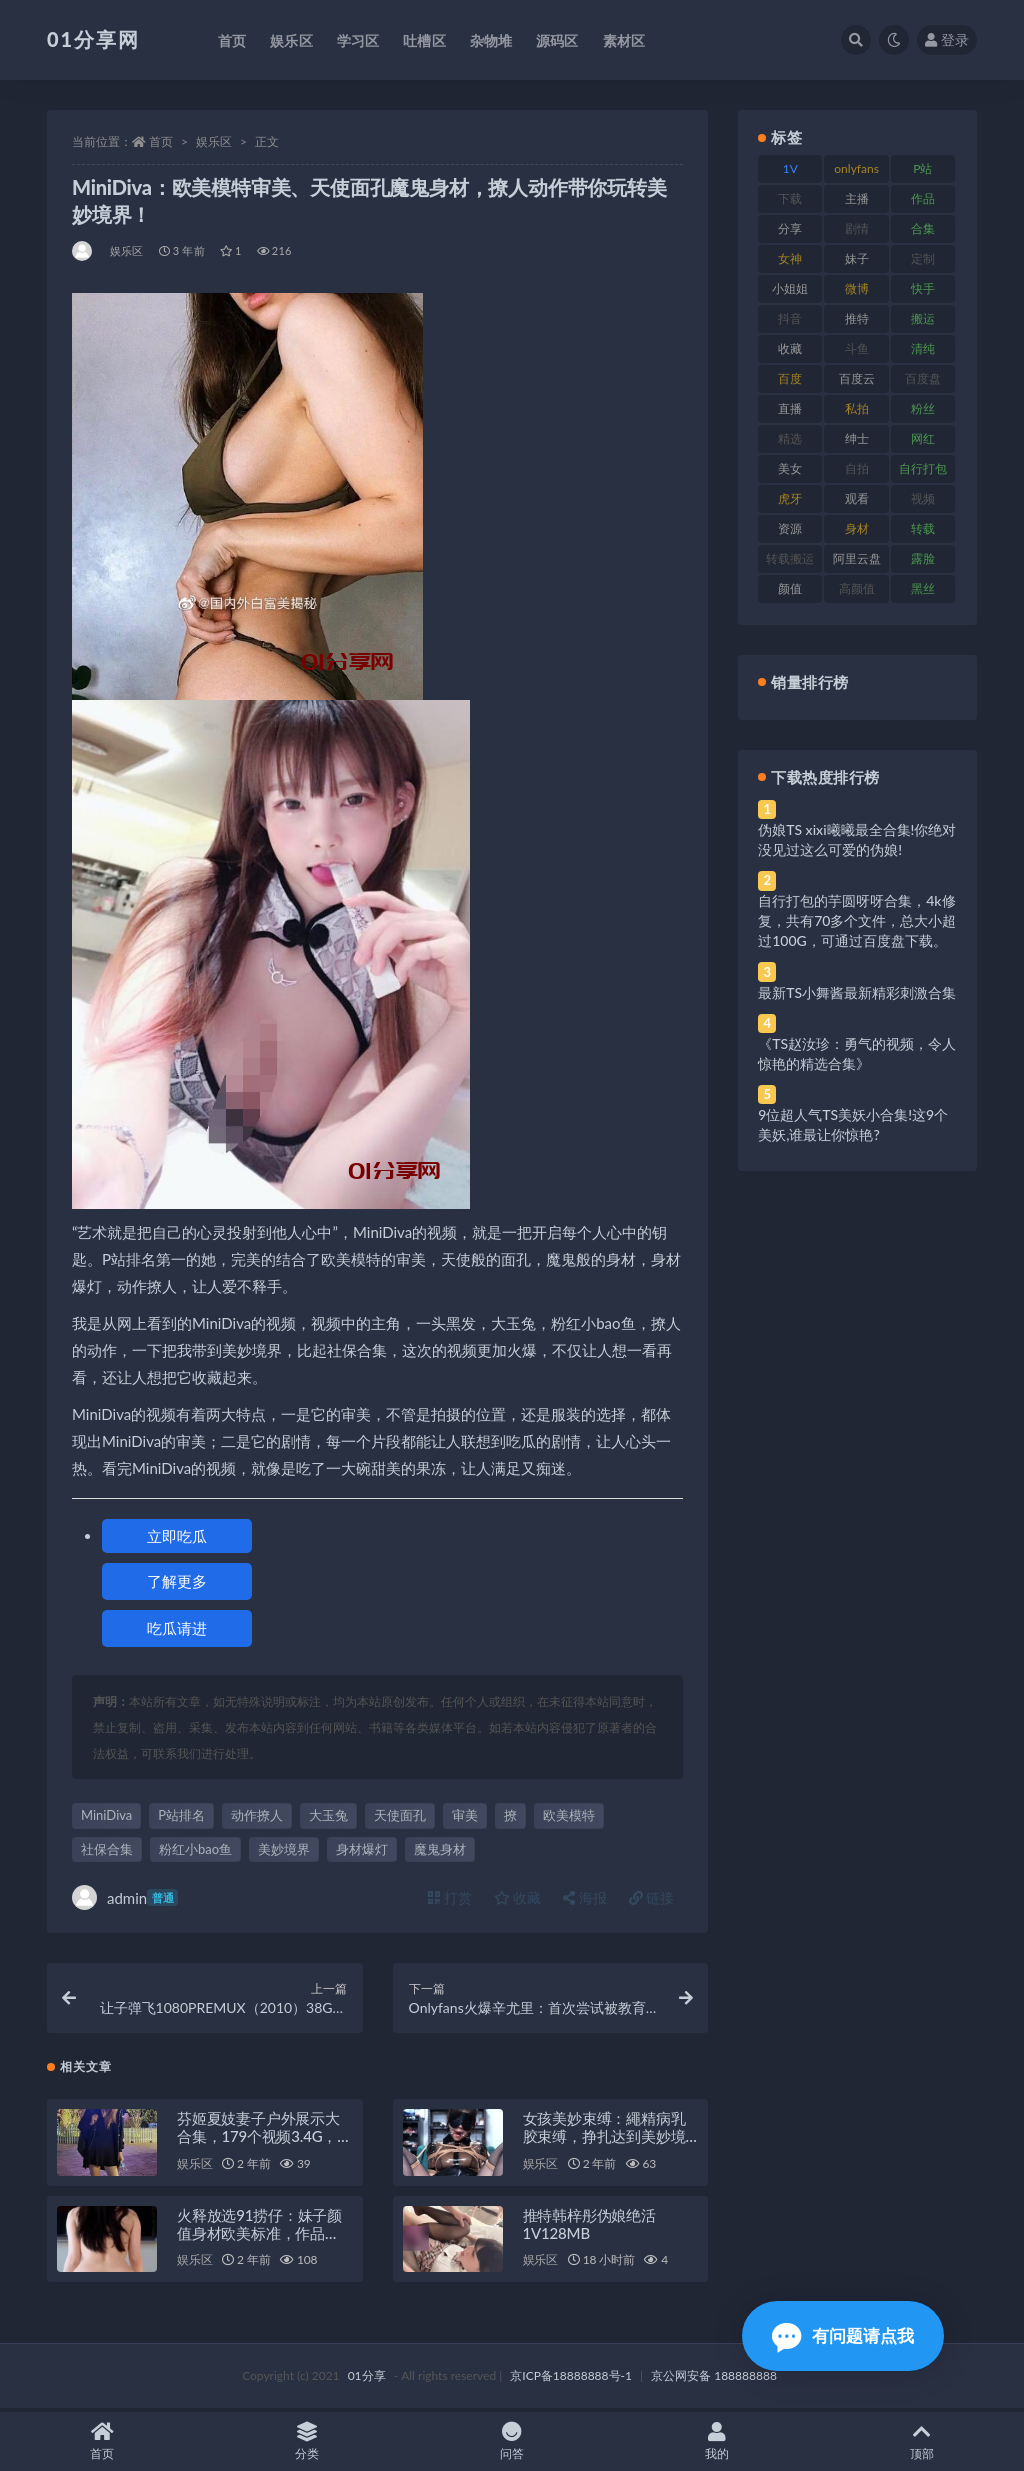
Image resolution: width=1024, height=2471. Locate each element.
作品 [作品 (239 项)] (923, 198)
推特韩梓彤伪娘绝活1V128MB (589, 2227)
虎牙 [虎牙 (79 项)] (790, 498)
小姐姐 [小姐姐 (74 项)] (790, 288)
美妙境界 (284, 1849)
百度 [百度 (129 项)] (790, 378)
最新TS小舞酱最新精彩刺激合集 (857, 992)
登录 (947, 39)
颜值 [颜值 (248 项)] (790, 588)
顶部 (921, 2441)
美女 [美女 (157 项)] (790, 468)
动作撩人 (257, 1815)
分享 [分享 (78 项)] (790, 228)
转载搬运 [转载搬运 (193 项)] (790, 558)
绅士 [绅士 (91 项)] (857, 438)
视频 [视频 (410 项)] (923, 498)
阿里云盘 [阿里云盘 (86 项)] (857, 558)
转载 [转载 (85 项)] (923, 528)
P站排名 (181, 1815)
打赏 (450, 1897)
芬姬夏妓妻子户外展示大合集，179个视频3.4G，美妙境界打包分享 (264, 2139)
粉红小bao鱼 (195, 1849)
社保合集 (107, 1849)
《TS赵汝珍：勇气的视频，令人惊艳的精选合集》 (857, 1053)
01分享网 (93, 39)
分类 (307, 2441)
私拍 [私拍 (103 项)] (857, 408)
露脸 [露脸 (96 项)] (923, 558)
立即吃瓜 (177, 1536)
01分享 (367, 2378)
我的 (716, 2441)
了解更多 (177, 1581)
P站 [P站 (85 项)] (922, 168)
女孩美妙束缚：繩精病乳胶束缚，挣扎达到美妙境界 (604, 2139)
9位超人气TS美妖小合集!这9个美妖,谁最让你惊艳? (853, 1124)
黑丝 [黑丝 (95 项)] (923, 588)
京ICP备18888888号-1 (571, 2378)
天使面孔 (400, 1815)
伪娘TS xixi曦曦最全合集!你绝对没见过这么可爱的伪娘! (857, 839)
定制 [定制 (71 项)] (923, 258)
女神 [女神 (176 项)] (790, 258)
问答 (512, 2441)
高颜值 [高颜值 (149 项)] (857, 588)
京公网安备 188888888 (714, 2378)
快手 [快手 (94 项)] (923, 288)
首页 (161, 141)
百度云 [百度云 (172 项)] (857, 378)
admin (125, 1897)
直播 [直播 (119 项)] (790, 408)
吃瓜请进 (177, 1628)
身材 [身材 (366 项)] (857, 528)
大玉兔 (328, 1815)
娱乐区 (214, 141)
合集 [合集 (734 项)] (923, 228)
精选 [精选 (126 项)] (790, 438)
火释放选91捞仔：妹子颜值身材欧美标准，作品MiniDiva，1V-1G (259, 2236)
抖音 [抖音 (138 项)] (790, 318)
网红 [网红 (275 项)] (923, 438)
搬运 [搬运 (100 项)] (923, 318)
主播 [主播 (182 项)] (857, 198)
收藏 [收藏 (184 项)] (790, 348)
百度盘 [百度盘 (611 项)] (923, 378)
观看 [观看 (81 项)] (857, 498)
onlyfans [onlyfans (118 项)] (856, 168)
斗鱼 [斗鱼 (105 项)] (857, 348)
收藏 (518, 1897)
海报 (585, 1897)
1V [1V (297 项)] (790, 168)
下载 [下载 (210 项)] (790, 198)
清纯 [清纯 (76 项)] (923, 348)
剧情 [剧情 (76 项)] (857, 228)
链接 (652, 1897)
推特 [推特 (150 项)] (857, 318)
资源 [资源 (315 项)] (790, 528)
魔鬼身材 (440, 1849)
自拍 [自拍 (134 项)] (857, 468)
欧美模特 (569, 1815)
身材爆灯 (362, 1849)
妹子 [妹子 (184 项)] (857, 258)
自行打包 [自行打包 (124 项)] (923, 468)
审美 (465, 1815)
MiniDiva (106, 1815)
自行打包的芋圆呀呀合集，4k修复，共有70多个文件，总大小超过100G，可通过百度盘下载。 (857, 920)
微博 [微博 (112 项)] (857, 288)
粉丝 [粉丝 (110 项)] (923, 408)
